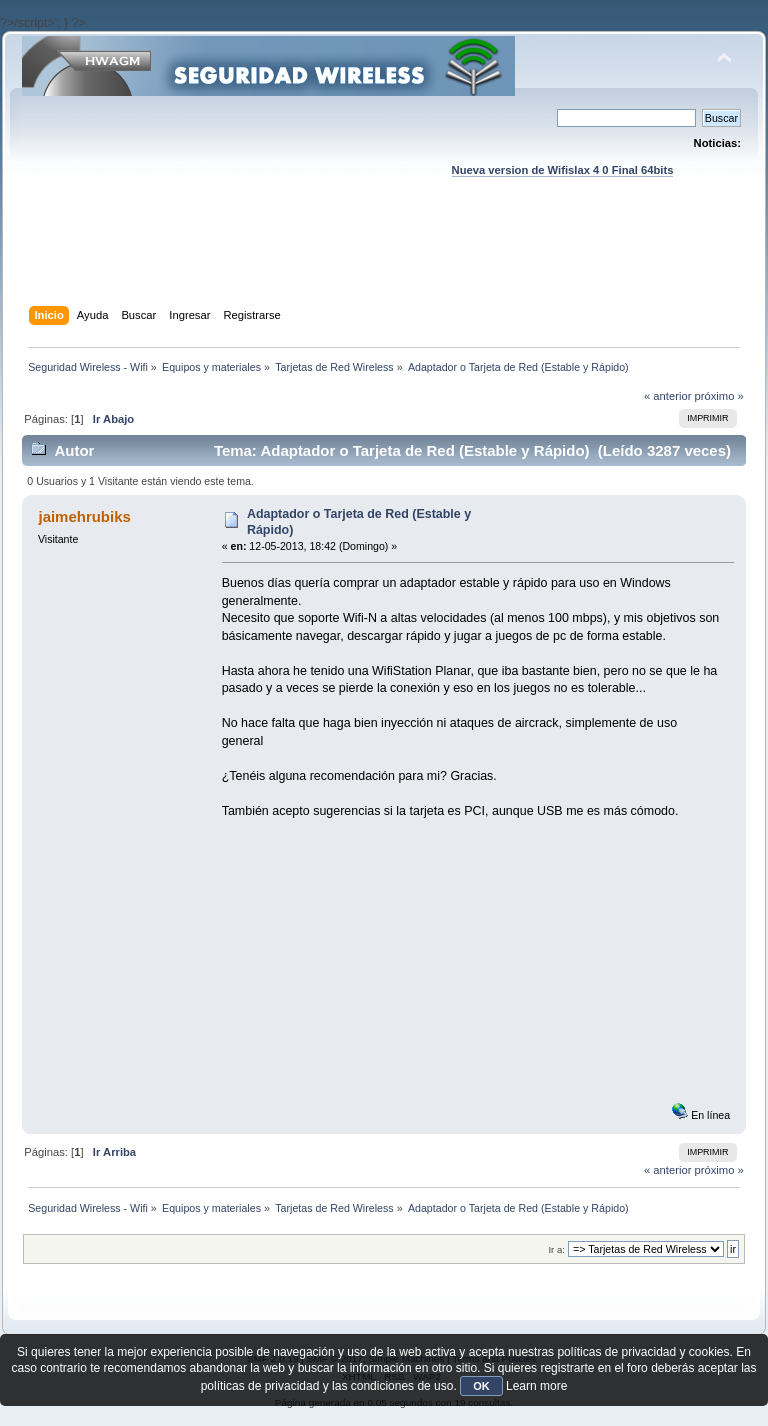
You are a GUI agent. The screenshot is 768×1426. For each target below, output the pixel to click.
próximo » (719, 396)
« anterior (667, 396)
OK (481, 1386)
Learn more (536, 1386)
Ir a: (556, 1249)
